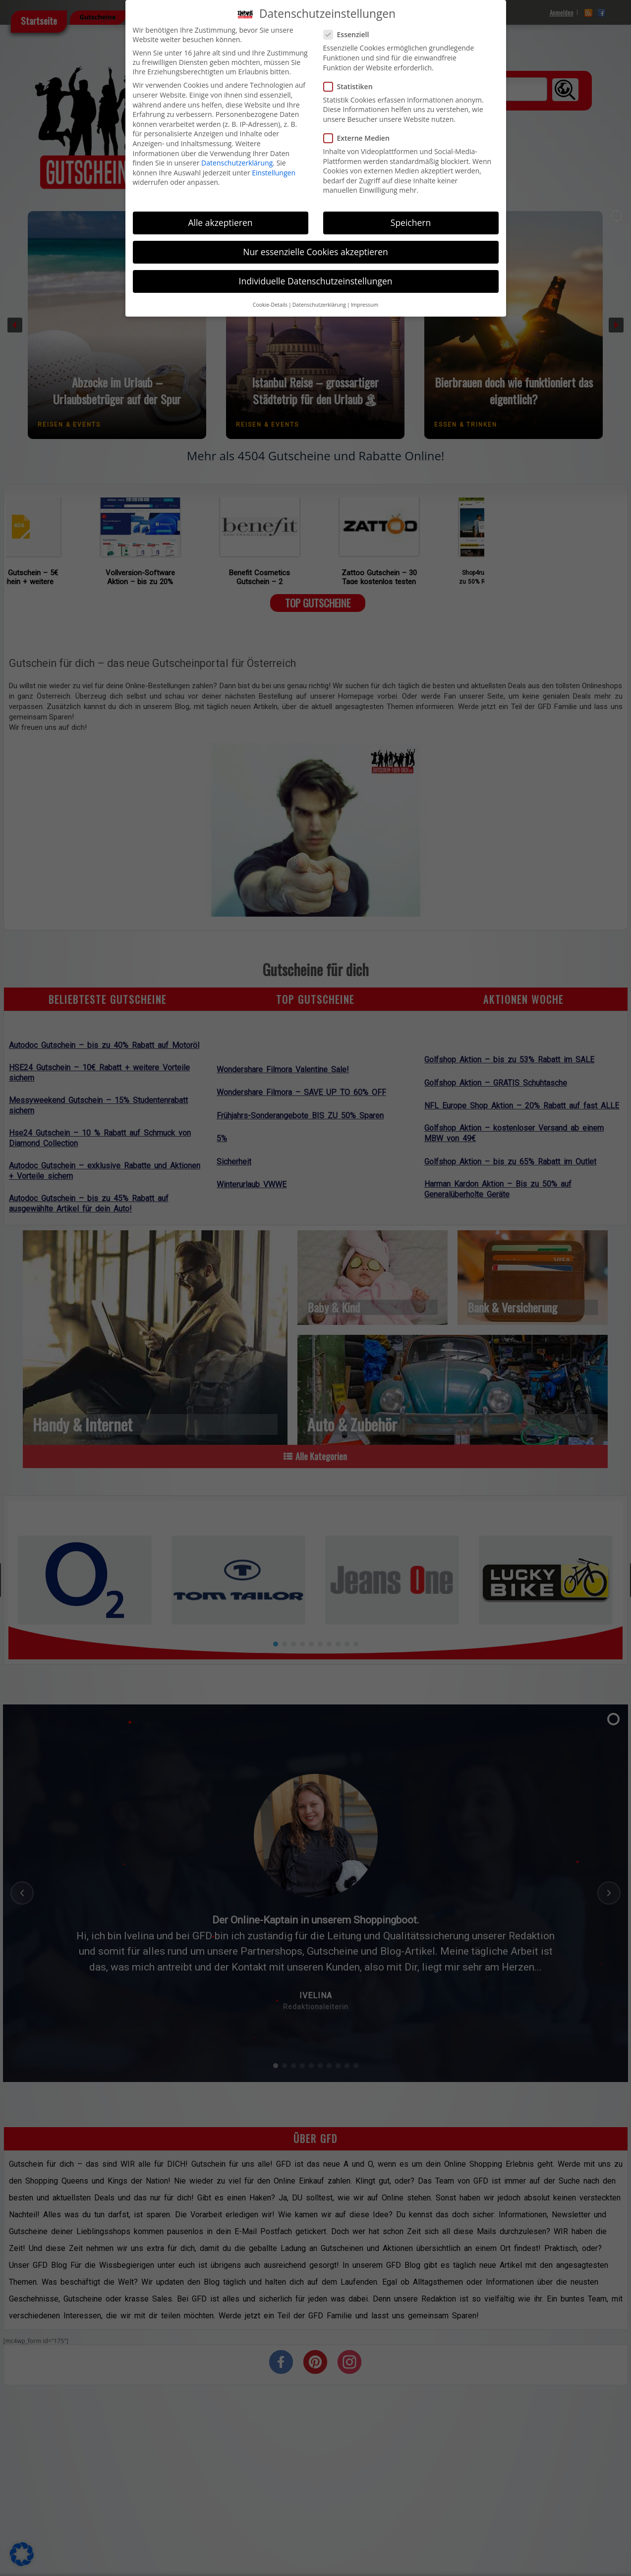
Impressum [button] (364, 304)
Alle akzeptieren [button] (220, 222)
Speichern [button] (411, 222)
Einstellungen (273, 172)
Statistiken (352, 86)
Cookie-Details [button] (270, 304)
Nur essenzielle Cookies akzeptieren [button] (315, 252)
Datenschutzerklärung (237, 162)
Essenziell (350, 34)
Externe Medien (360, 138)
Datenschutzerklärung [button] (319, 304)
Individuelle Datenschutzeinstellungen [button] (316, 281)
